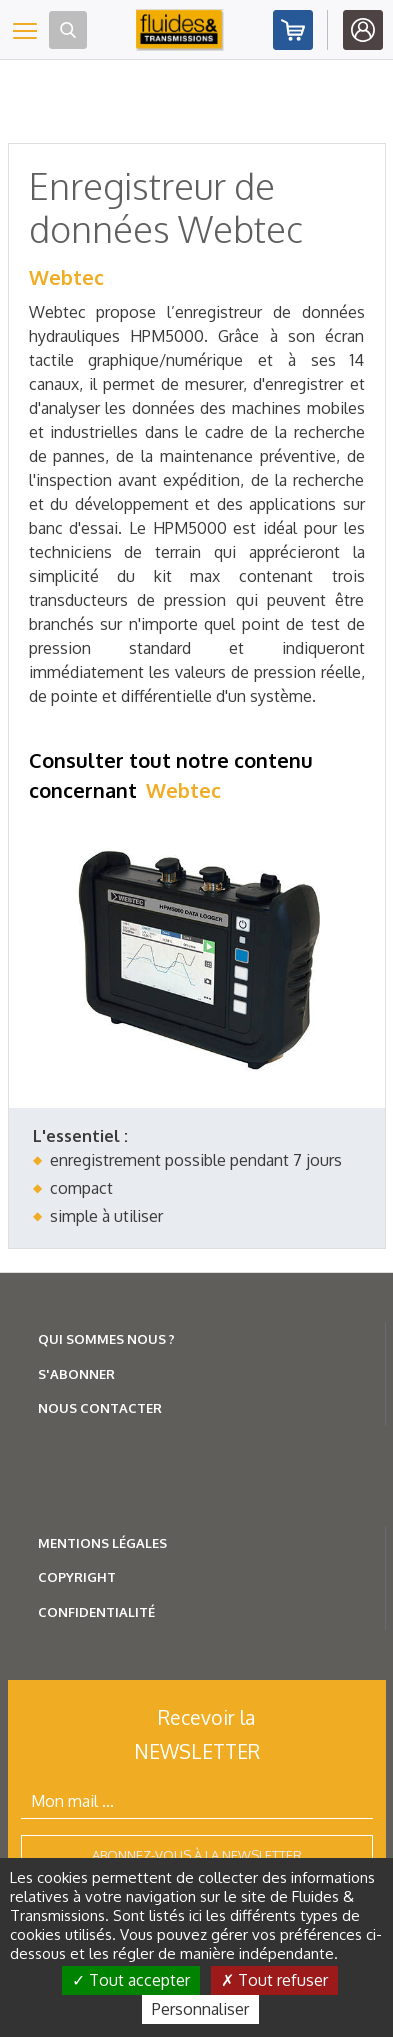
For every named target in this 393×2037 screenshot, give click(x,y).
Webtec (66, 277)
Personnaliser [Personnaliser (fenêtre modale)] (200, 2009)
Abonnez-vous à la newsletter (197, 1855)
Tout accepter (131, 1980)
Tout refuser (274, 1980)
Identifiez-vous (363, 30)
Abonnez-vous (293, 30)
